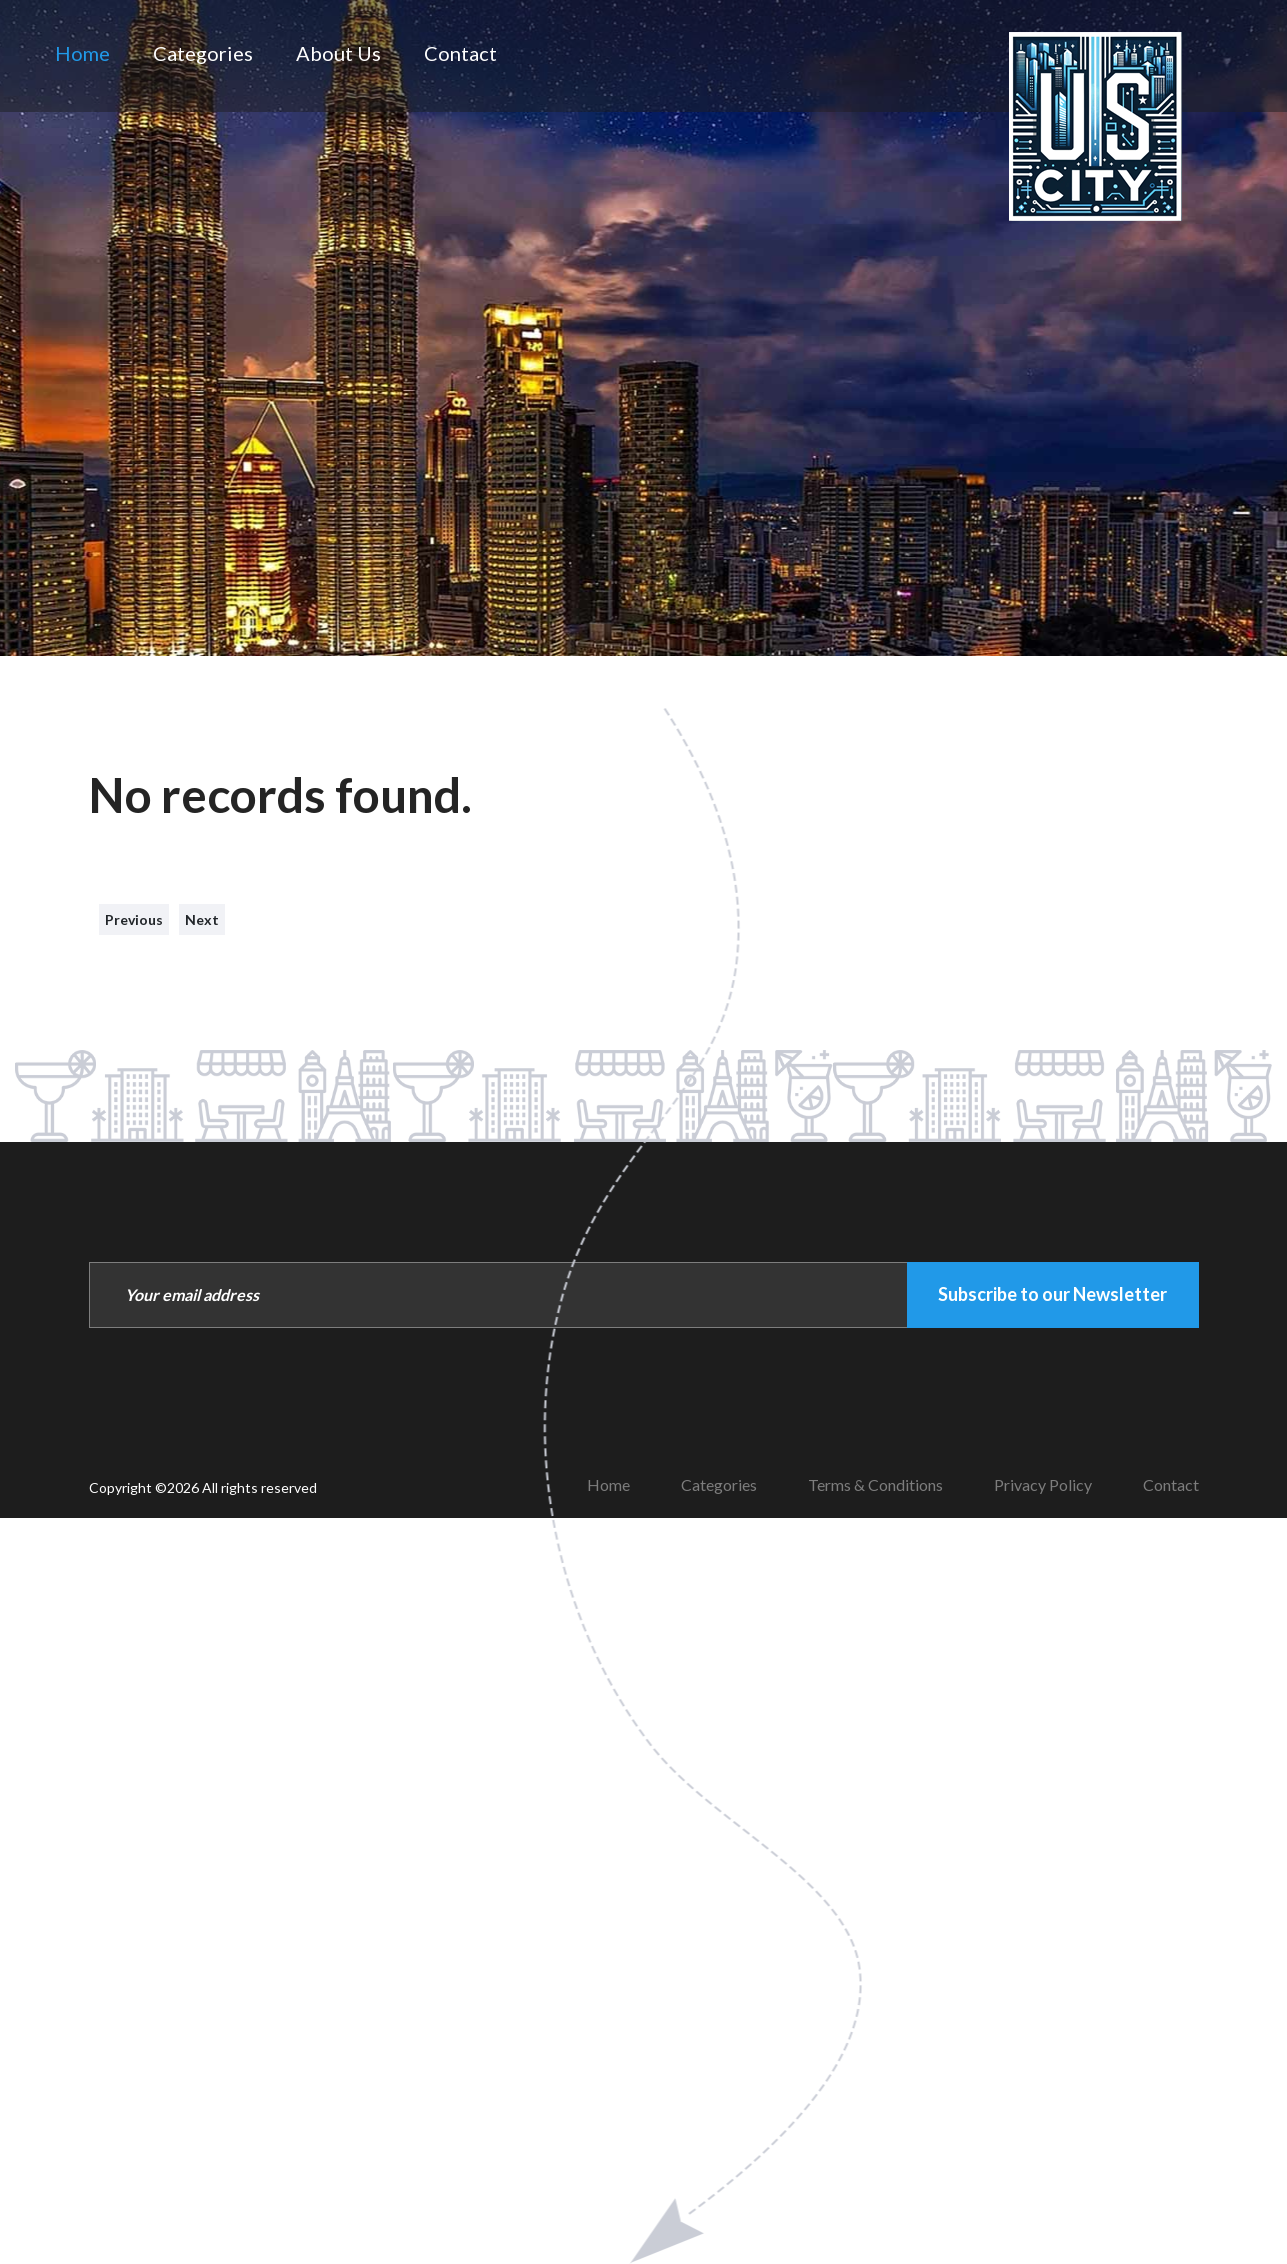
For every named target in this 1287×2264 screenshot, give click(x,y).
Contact (460, 53)
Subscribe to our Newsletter (1052, 1294)
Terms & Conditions (875, 1484)
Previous (134, 919)
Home (82, 53)
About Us (338, 53)
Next (202, 919)
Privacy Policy (1043, 1484)
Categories (203, 53)
